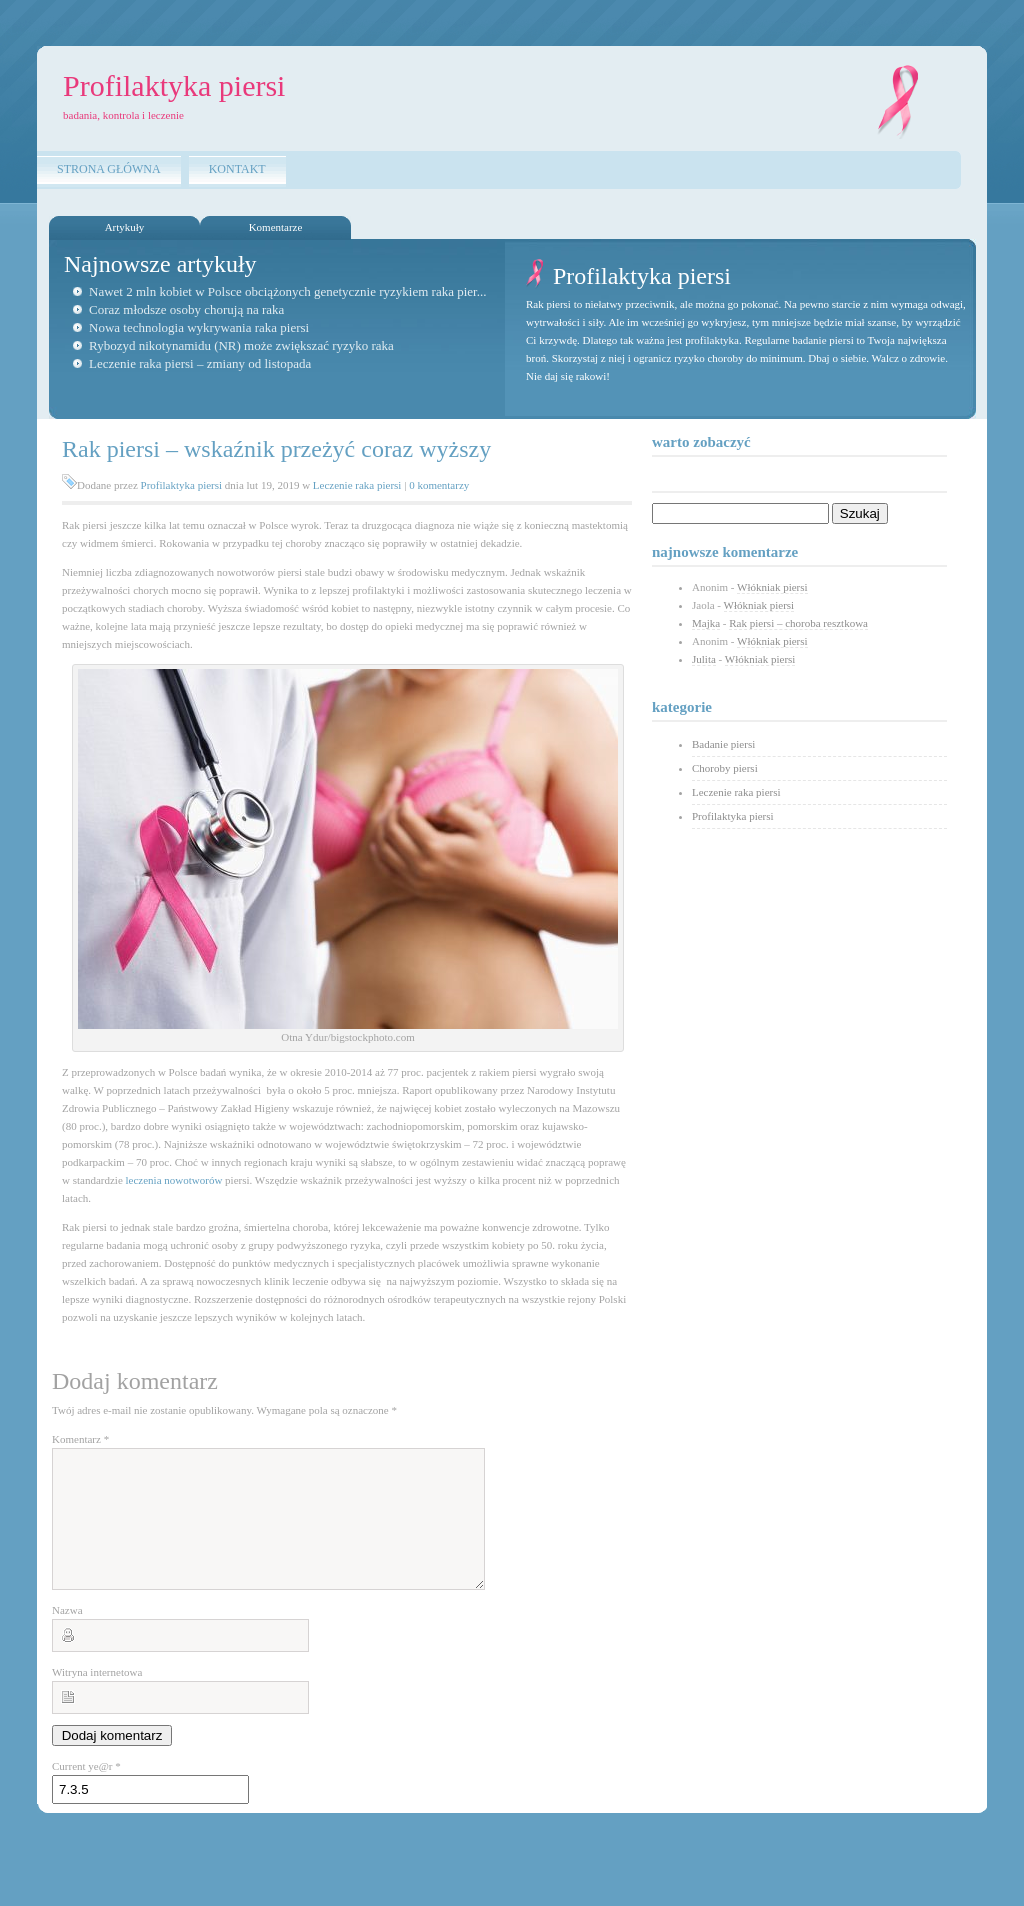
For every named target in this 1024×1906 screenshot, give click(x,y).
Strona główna (109, 169)
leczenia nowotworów (174, 1180)
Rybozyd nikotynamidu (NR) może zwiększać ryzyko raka (241, 345)
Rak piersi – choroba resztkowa (798, 623)
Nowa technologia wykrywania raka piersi (199, 327)
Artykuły (125, 227)
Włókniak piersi (772, 587)
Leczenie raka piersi (357, 485)
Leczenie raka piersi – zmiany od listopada (200, 363)
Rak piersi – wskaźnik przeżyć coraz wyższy (276, 449)
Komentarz (80, 1439)
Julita (704, 659)
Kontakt (237, 169)
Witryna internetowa (97, 1696)
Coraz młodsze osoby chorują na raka (186, 309)
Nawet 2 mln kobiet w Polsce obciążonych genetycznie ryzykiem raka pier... (287, 291)
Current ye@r (86, 1790)
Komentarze (276, 227)
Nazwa (67, 1634)
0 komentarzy (439, 485)
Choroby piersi (725, 768)
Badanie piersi (723, 744)
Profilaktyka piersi (182, 485)
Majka (706, 623)
